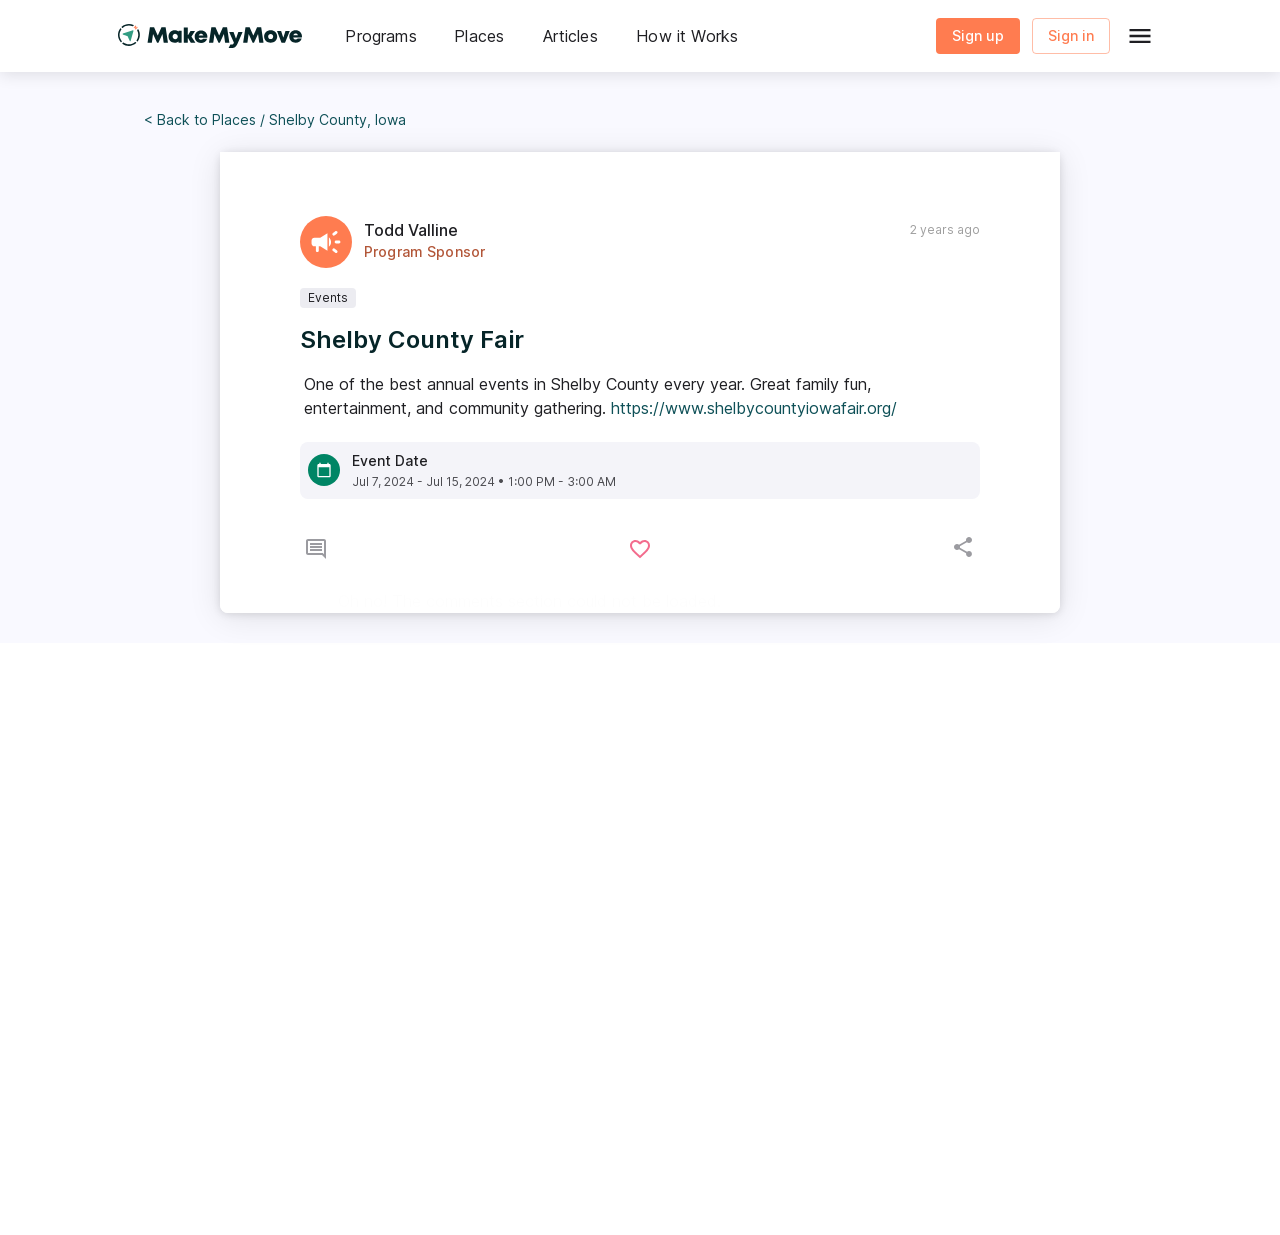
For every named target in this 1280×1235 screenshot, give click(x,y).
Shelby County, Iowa (337, 119)
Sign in (1071, 36)
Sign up (978, 36)
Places (234, 119)
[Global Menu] (1140, 36)
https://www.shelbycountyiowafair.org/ (754, 408)
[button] (381, 36)
